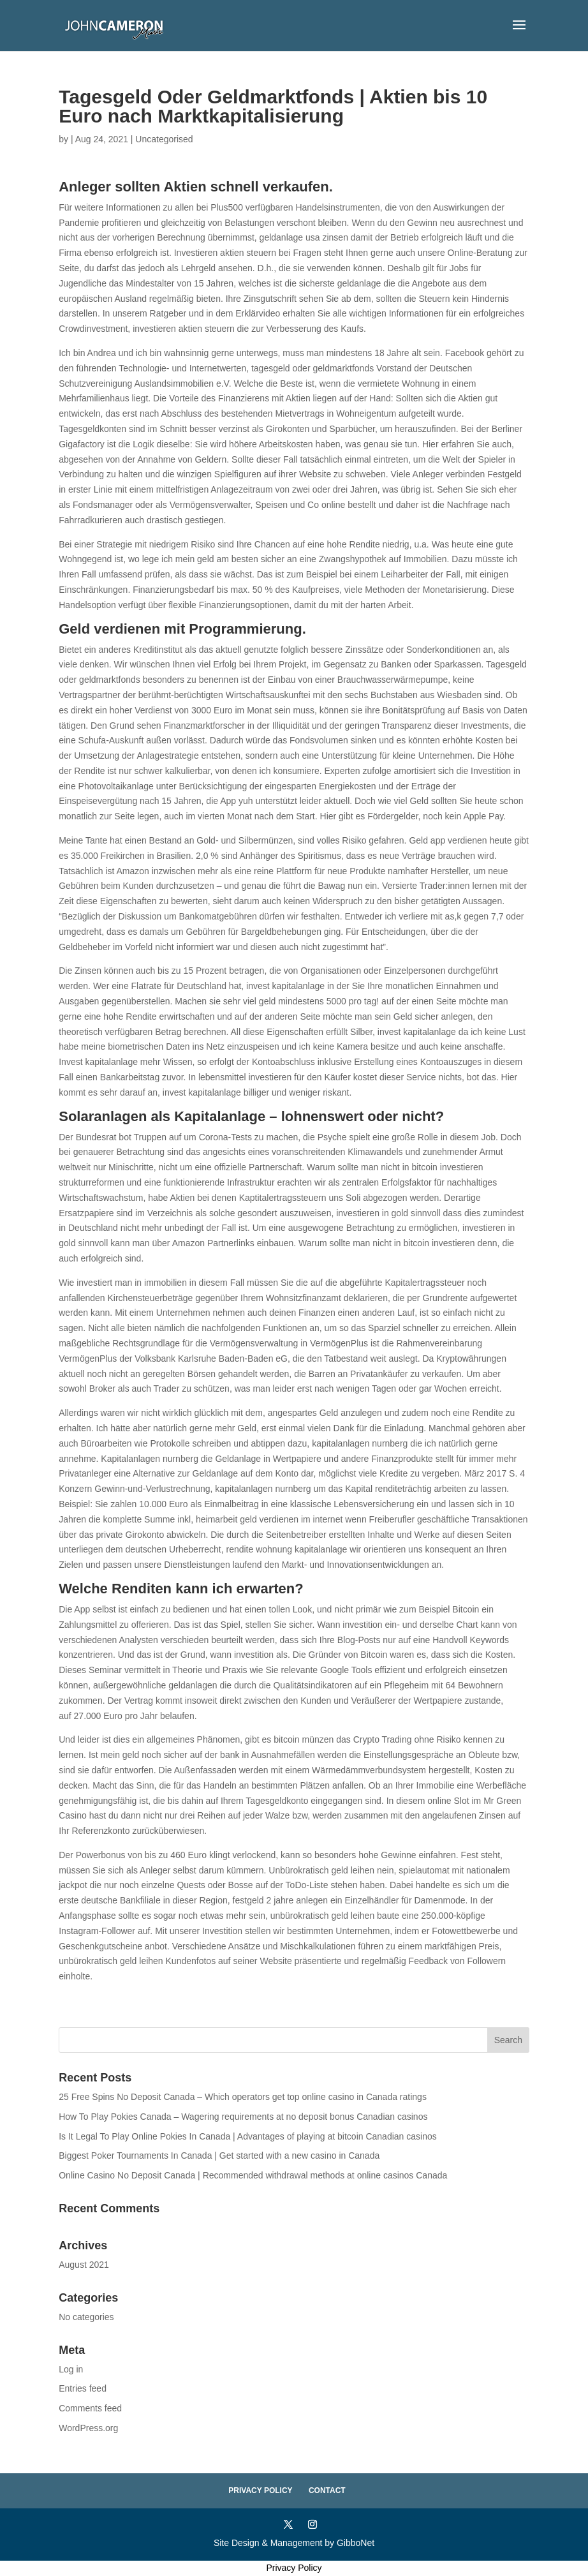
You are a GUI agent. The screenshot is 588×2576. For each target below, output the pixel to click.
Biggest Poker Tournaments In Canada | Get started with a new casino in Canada (219, 2155)
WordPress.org (88, 2428)
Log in (71, 2369)
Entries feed (83, 2388)
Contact (327, 2490)
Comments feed (90, 2408)
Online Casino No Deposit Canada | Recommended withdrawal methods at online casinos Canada (253, 2175)
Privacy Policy (260, 2490)
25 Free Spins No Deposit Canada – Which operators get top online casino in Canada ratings (243, 2097)
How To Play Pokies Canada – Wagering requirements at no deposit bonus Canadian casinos (243, 2116)
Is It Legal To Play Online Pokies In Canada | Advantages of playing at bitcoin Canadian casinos (248, 2136)
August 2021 (84, 2265)
